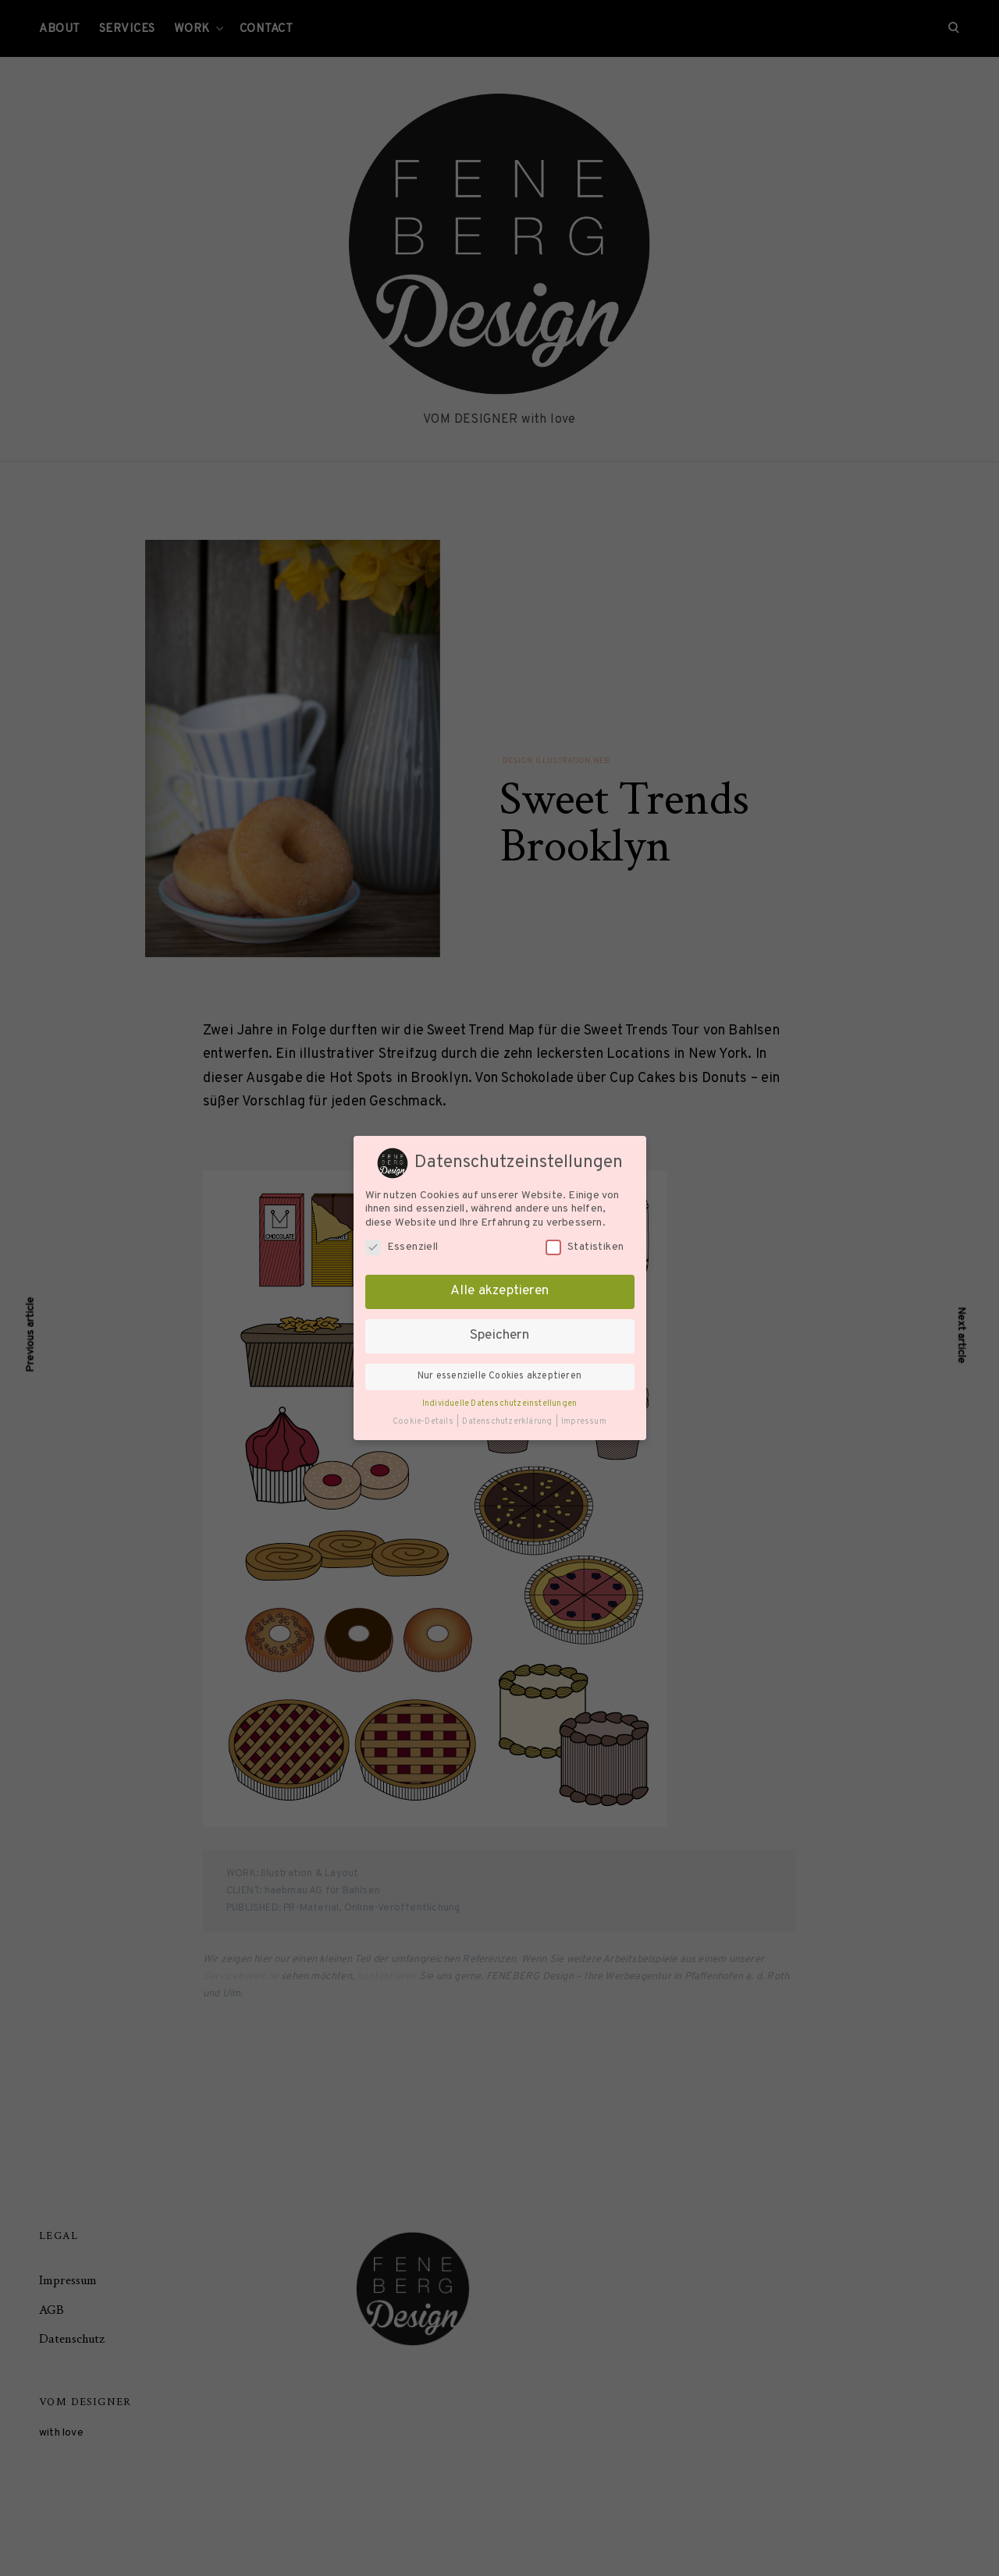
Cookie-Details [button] (424, 1422)
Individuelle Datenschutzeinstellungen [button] (499, 1404)
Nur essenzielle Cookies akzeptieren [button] (499, 1376)
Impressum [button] (583, 1422)
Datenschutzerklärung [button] (507, 1422)
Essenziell (402, 1247)
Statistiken (585, 1247)
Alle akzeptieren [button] (499, 1291)
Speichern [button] (499, 1335)
